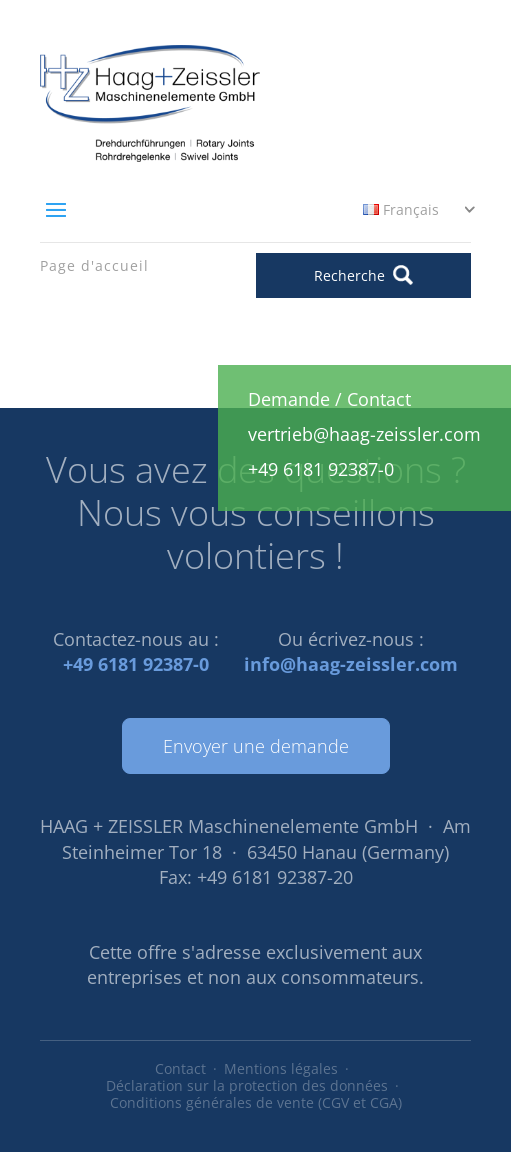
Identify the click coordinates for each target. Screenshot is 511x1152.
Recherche (363, 275)
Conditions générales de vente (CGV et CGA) (256, 1102)
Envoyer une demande (256, 746)
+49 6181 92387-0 (136, 664)
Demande (289, 399)
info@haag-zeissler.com (351, 664)
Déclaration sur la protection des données (247, 1085)
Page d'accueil (94, 265)
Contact (180, 1068)
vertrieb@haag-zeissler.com (364, 434)
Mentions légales (281, 1068)
